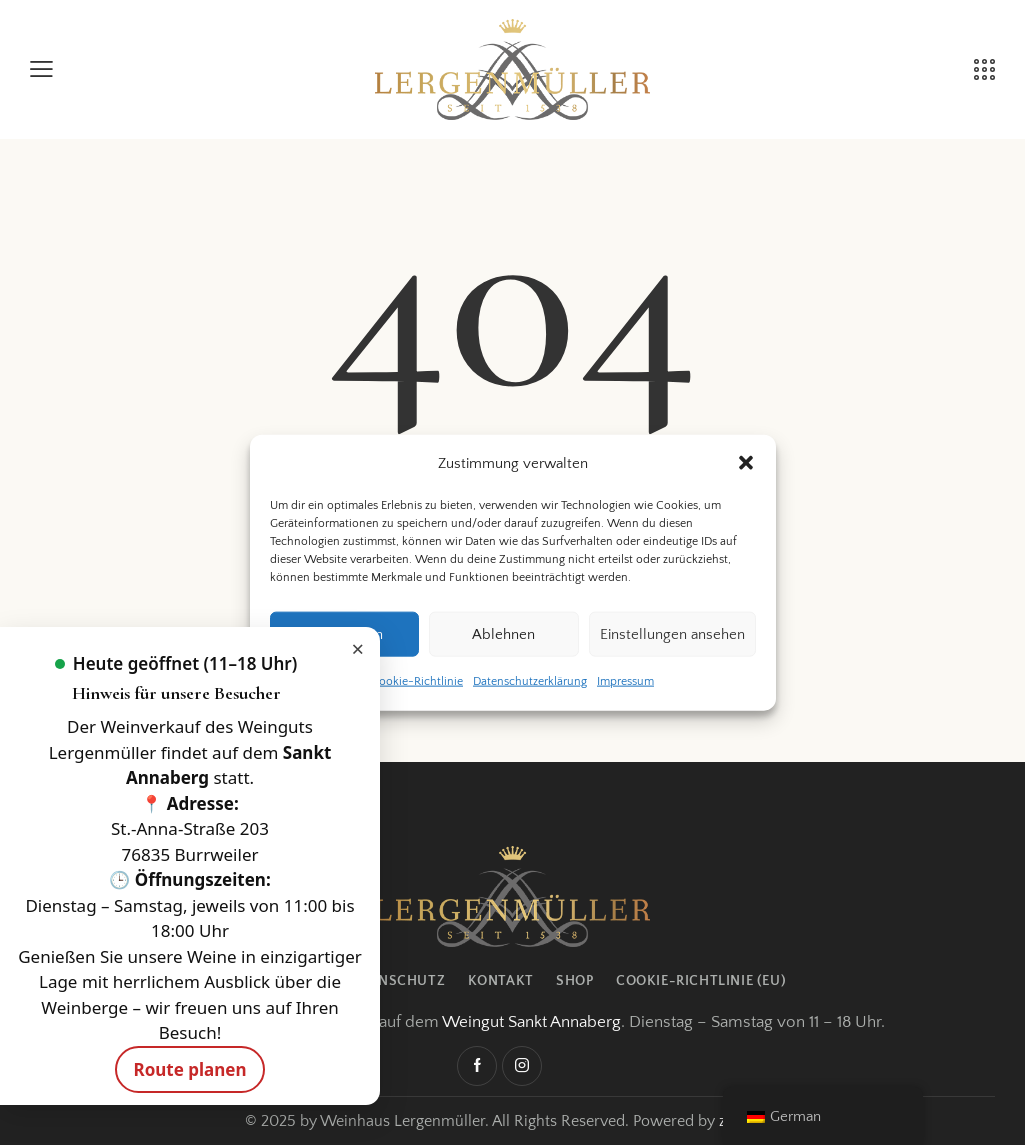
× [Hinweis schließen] (357, 648)
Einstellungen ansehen (672, 634)
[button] (746, 463)
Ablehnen (503, 634)
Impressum (625, 681)
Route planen (189, 1069)
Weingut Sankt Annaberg (531, 1022)
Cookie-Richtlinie (417, 681)
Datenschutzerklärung (530, 681)
